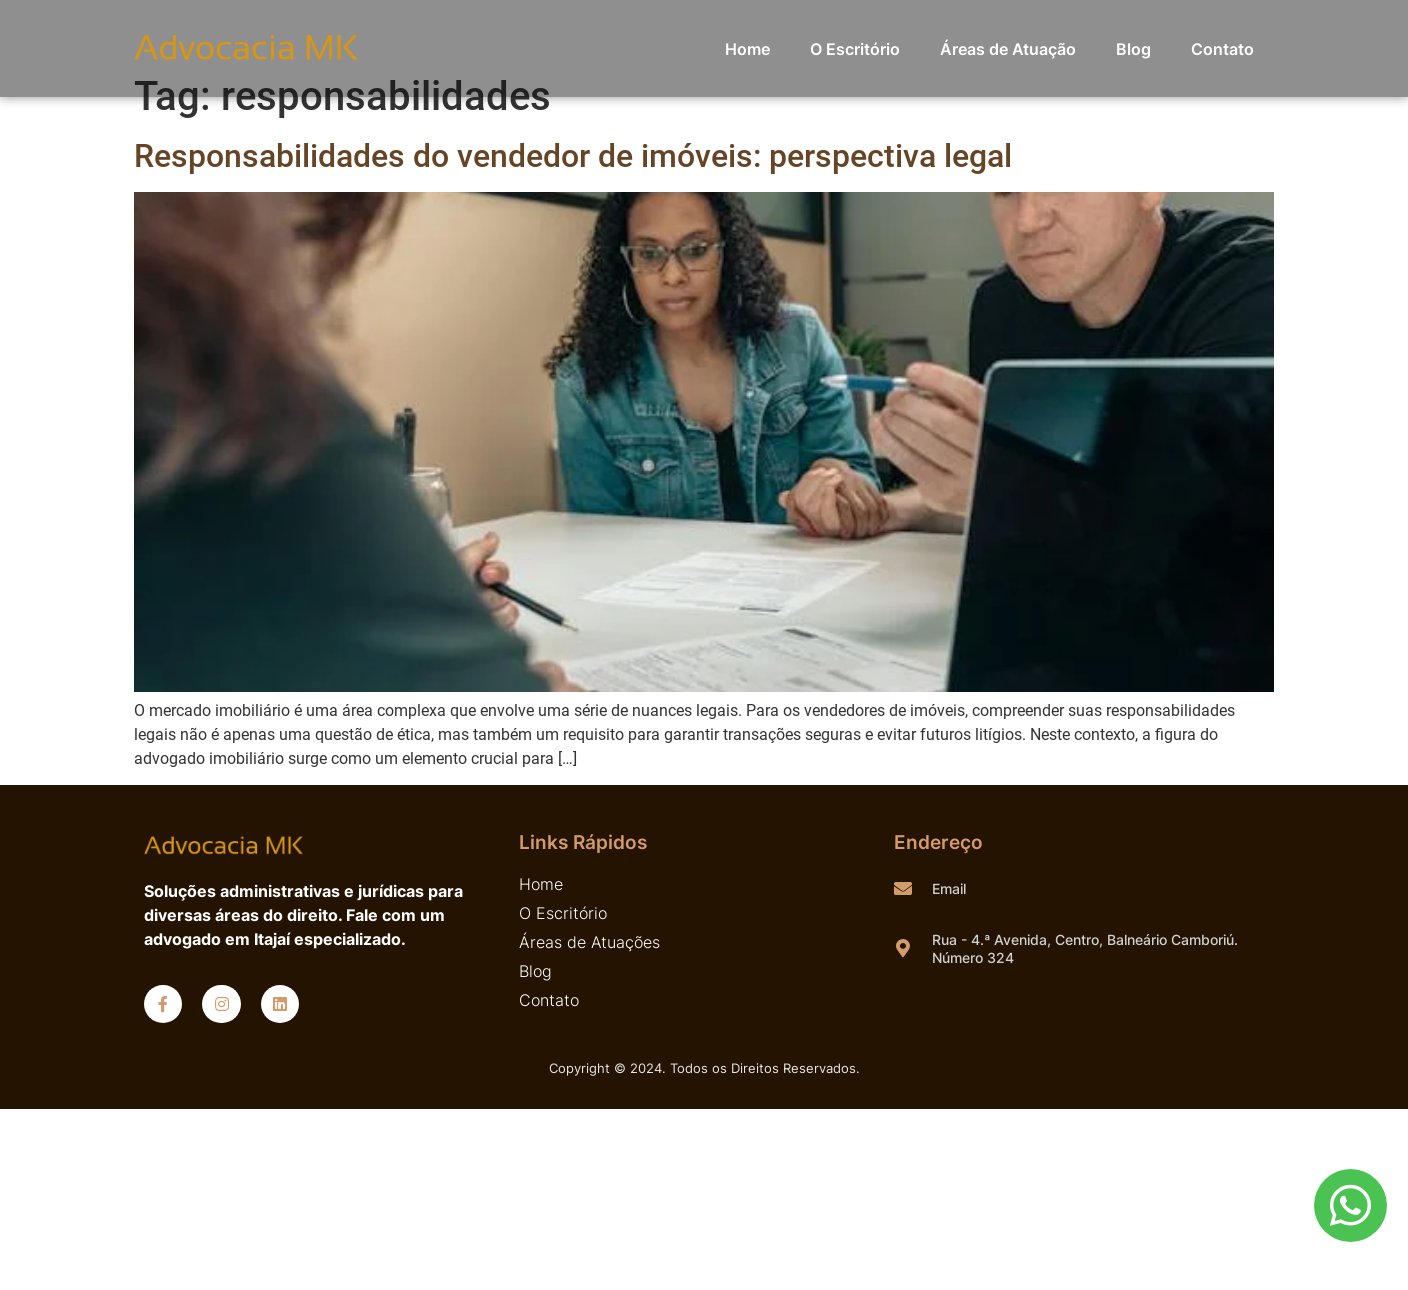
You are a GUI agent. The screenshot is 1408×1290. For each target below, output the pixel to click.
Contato (1222, 49)
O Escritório (855, 49)
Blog (1133, 49)
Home (747, 49)
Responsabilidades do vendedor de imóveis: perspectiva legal (573, 156)
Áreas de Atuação (1008, 49)
